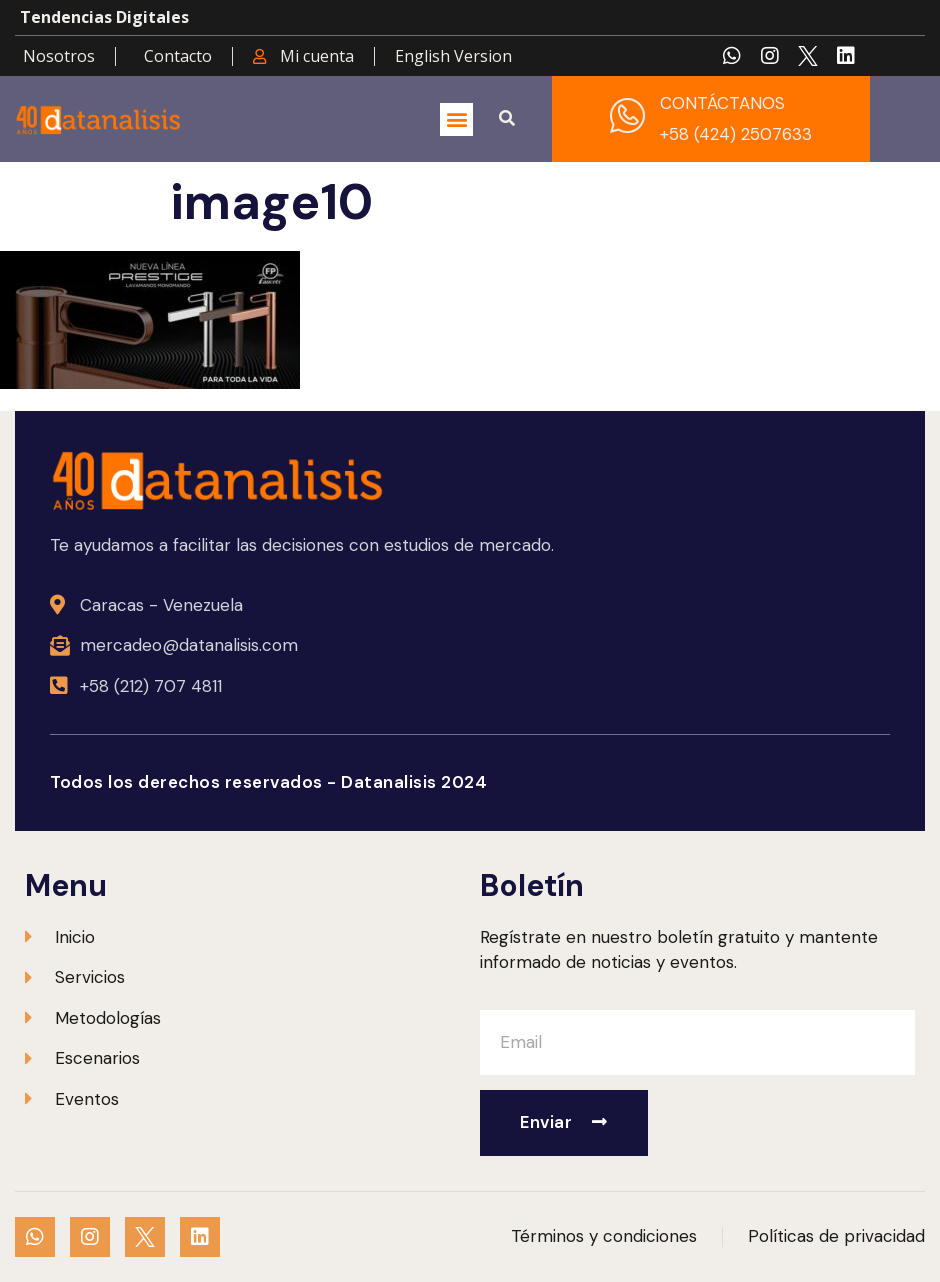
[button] (456, 119)
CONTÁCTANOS (722, 103)
